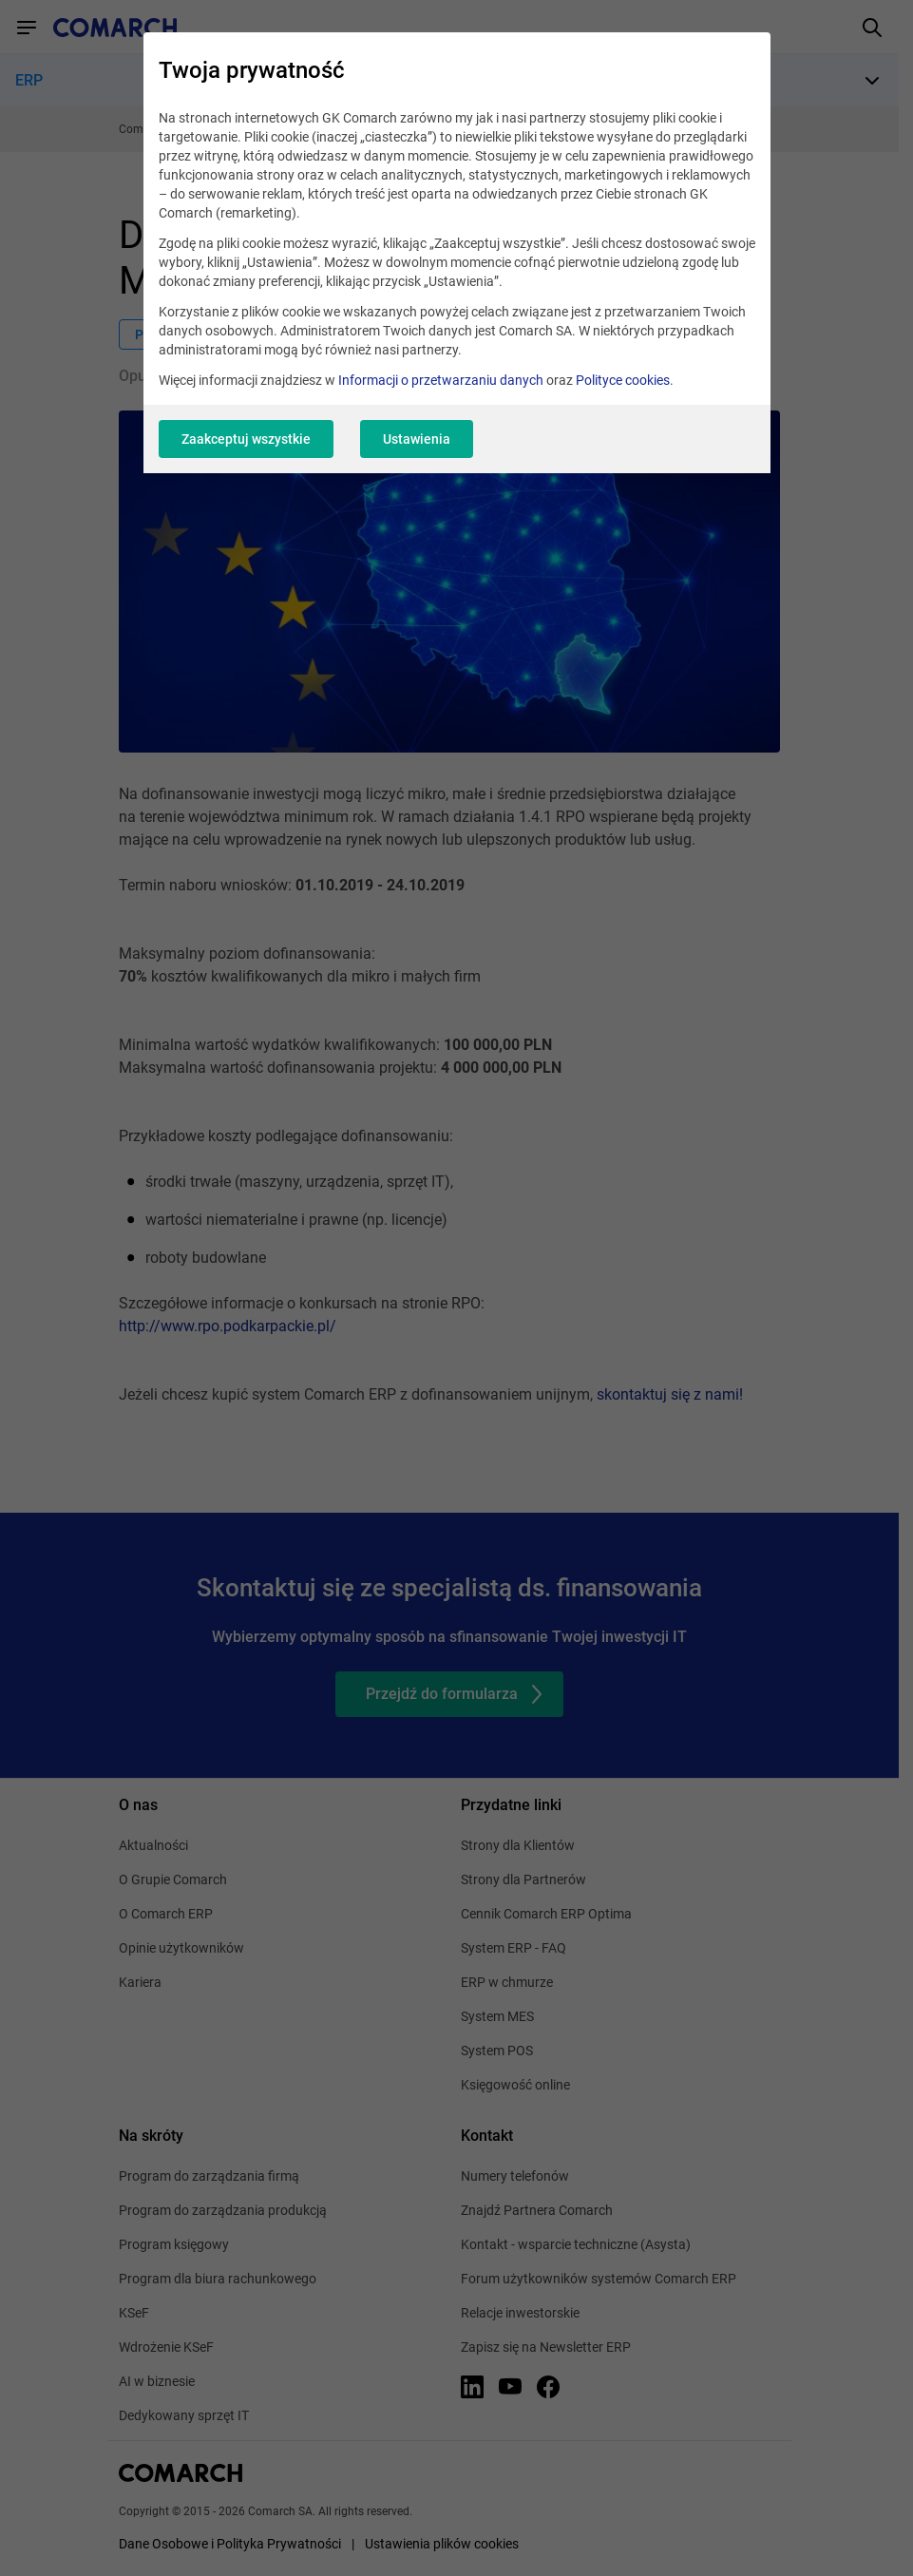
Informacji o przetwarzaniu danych (440, 380)
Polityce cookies (623, 380)
